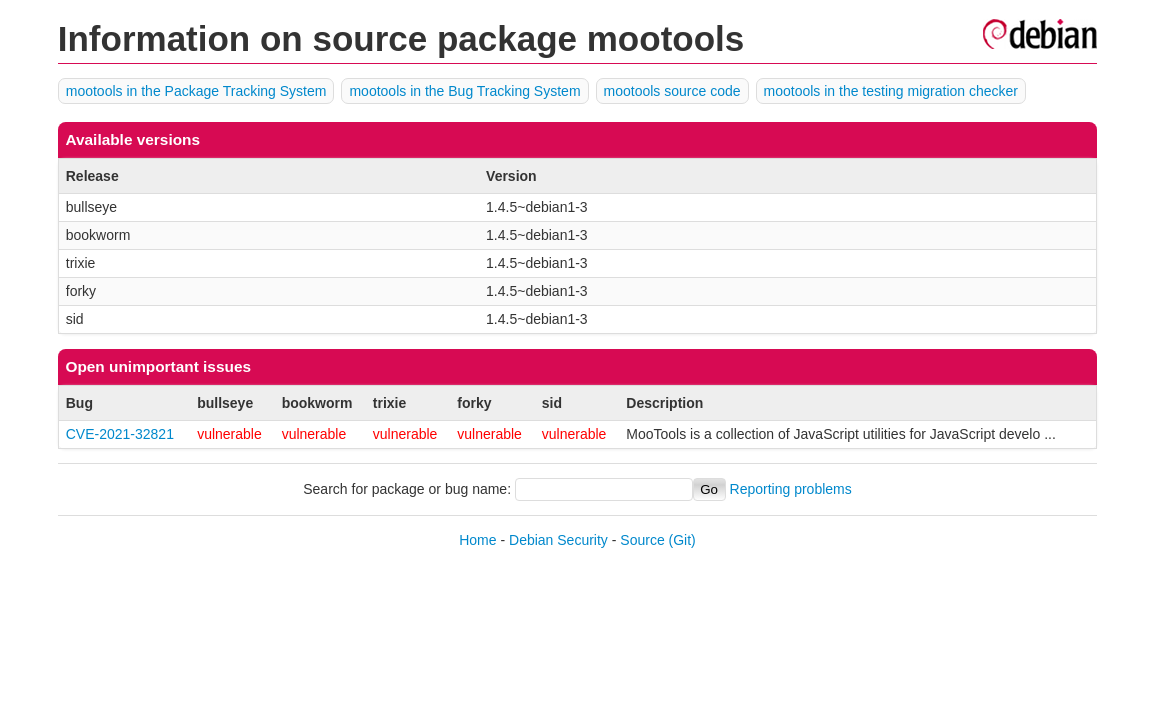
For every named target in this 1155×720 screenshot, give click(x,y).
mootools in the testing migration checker (891, 91)
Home (477, 540)
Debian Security (558, 540)
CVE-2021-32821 (120, 434)
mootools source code (672, 91)
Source (642, 540)
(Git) (682, 540)
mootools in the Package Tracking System (196, 91)
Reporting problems (791, 489)
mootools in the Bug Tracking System (464, 91)
